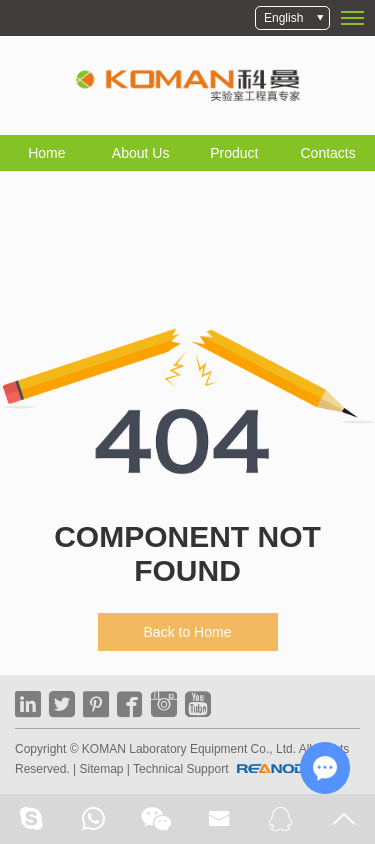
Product (234, 153)
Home (46, 153)
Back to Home (188, 632)
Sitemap (101, 769)
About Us (141, 153)
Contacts (328, 153)
